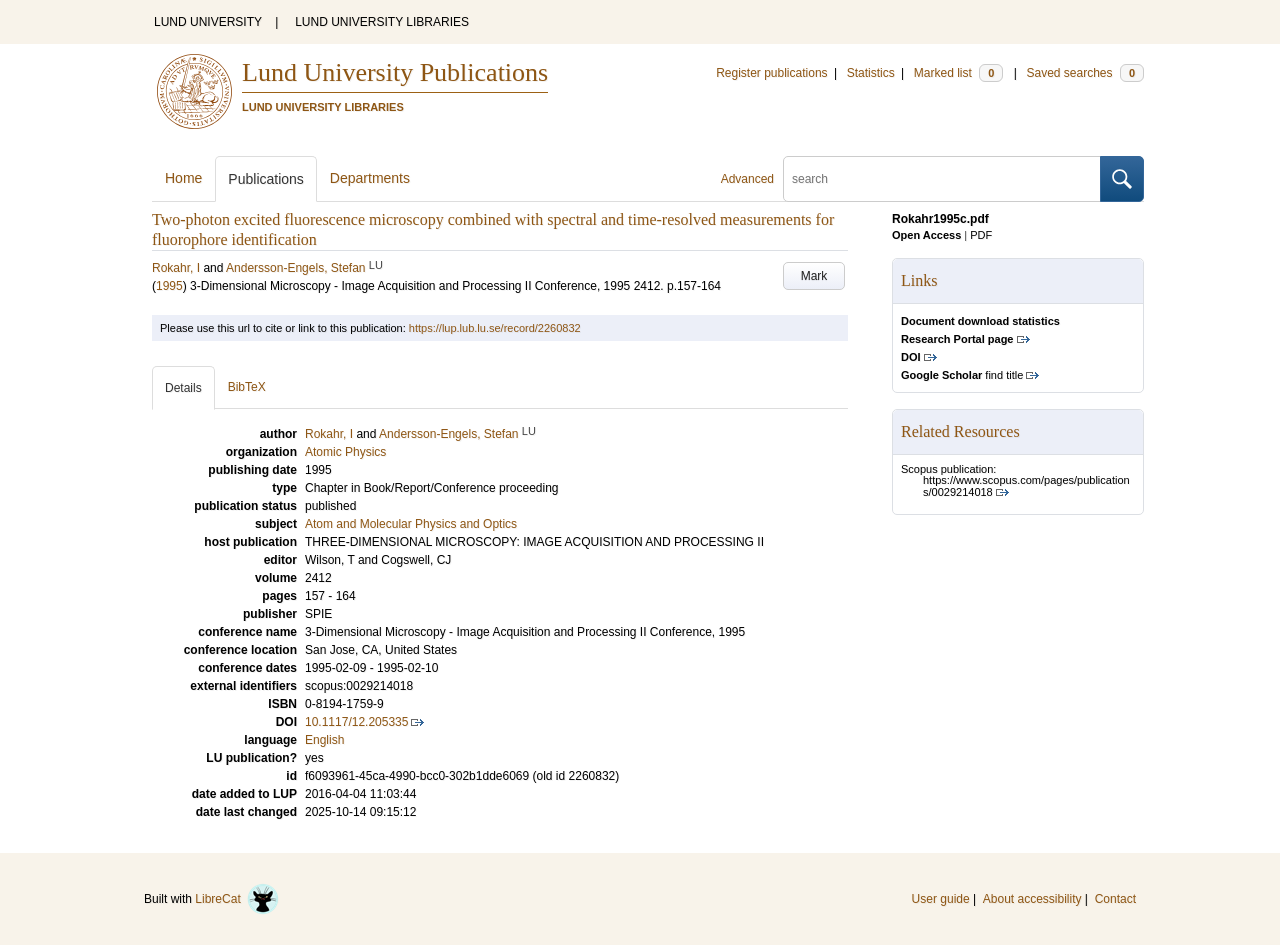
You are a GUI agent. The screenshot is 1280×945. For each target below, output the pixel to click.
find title (962, 375)
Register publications (771, 73)
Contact (1115, 899)
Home (183, 178)
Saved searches (1085, 73)
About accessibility (1032, 899)
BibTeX (247, 387)
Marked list (958, 73)
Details (183, 388)
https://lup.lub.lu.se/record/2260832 (495, 328)
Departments (370, 178)
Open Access (926, 235)
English (324, 740)
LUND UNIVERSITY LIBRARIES (382, 22)
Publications (266, 179)
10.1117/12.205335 (356, 722)
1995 (169, 286)
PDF (981, 235)
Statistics (871, 73)
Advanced (747, 179)
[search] (942, 179)
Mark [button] (814, 276)
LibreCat (237, 899)
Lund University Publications (395, 72)
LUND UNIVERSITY (208, 22)
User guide (941, 899)
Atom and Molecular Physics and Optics (411, 524)
